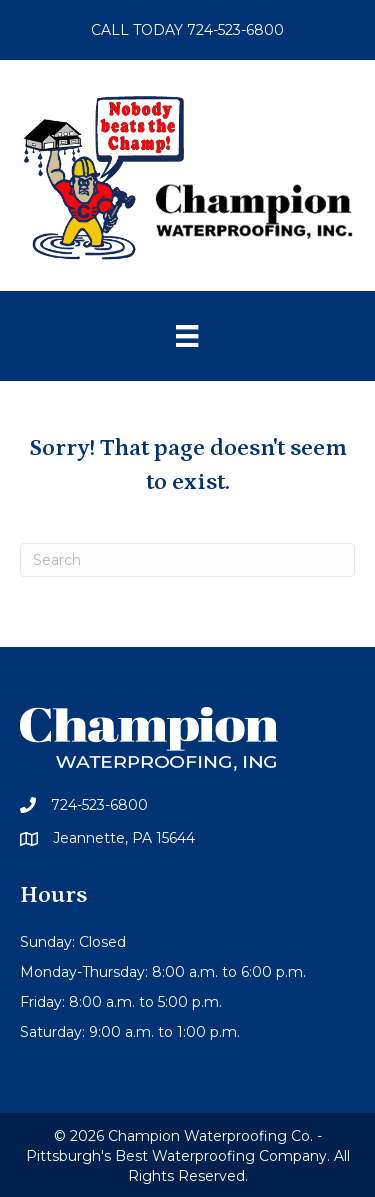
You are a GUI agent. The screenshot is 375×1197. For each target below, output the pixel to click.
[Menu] (187, 336)
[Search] (187, 560)
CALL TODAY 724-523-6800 (187, 30)
